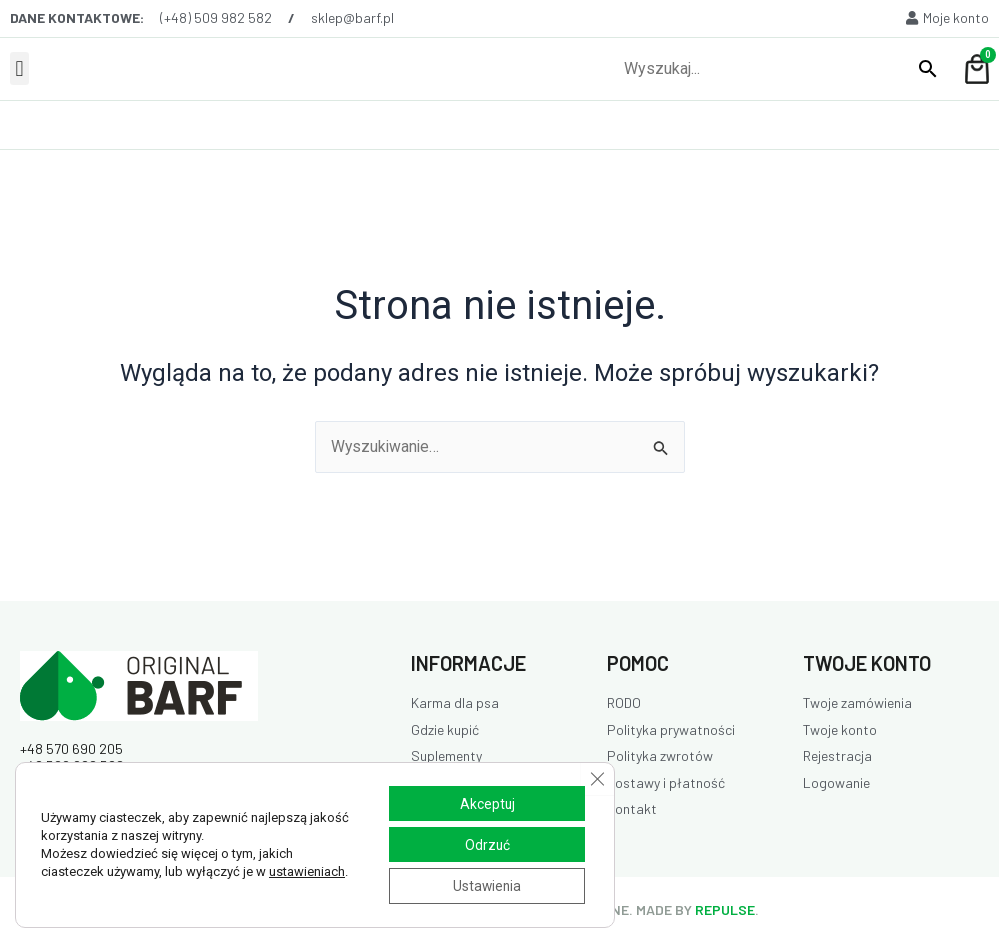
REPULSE (725, 909)
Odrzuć (485, 844)
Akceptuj (485, 802)
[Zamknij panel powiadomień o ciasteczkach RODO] (597, 777)
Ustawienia (485, 886)
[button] (19, 68)
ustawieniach (307, 870)
